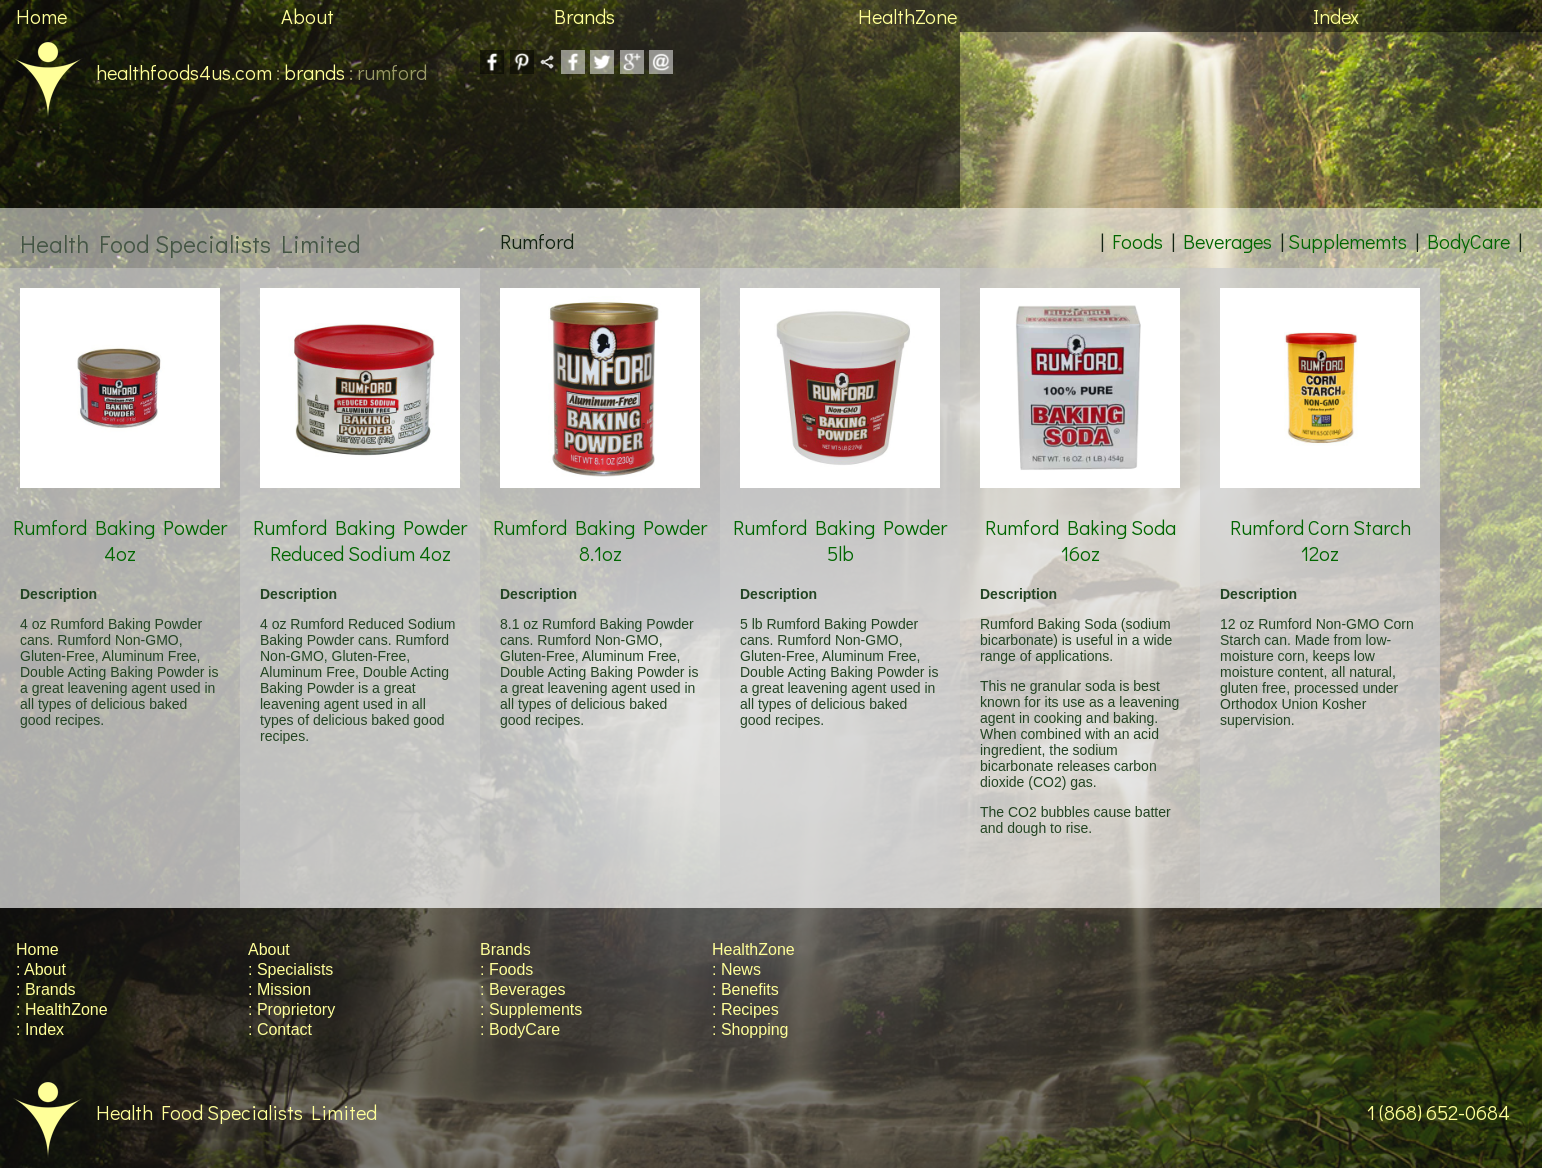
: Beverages (522, 989)
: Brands (46, 989)
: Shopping (750, 1029)
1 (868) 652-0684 (1454, 1112)
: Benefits (745, 989)
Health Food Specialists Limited (188, 1112)
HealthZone (907, 16)
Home (41, 16)
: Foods (506, 969)
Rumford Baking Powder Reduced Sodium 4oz (360, 516)
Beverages (1227, 241)
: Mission (279, 989)
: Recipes (745, 1009)
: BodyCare (520, 1029)
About (307, 16)
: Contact (280, 1029)
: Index (40, 1029)
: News (736, 969)
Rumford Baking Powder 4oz (120, 516)
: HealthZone (62, 1009)
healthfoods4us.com (136, 72)
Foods (1137, 241)
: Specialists (290, 969)
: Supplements (531, 1009)
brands (314, 72)
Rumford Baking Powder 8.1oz (600, 516)
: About (41, 969)
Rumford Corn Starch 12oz (1320, 516)
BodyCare (1468, 241)
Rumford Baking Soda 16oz (1080, 516)
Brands (584, 16)
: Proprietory (291, 1009)
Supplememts (1347, 241)
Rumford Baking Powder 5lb (840, 516)
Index (1336, 16)
